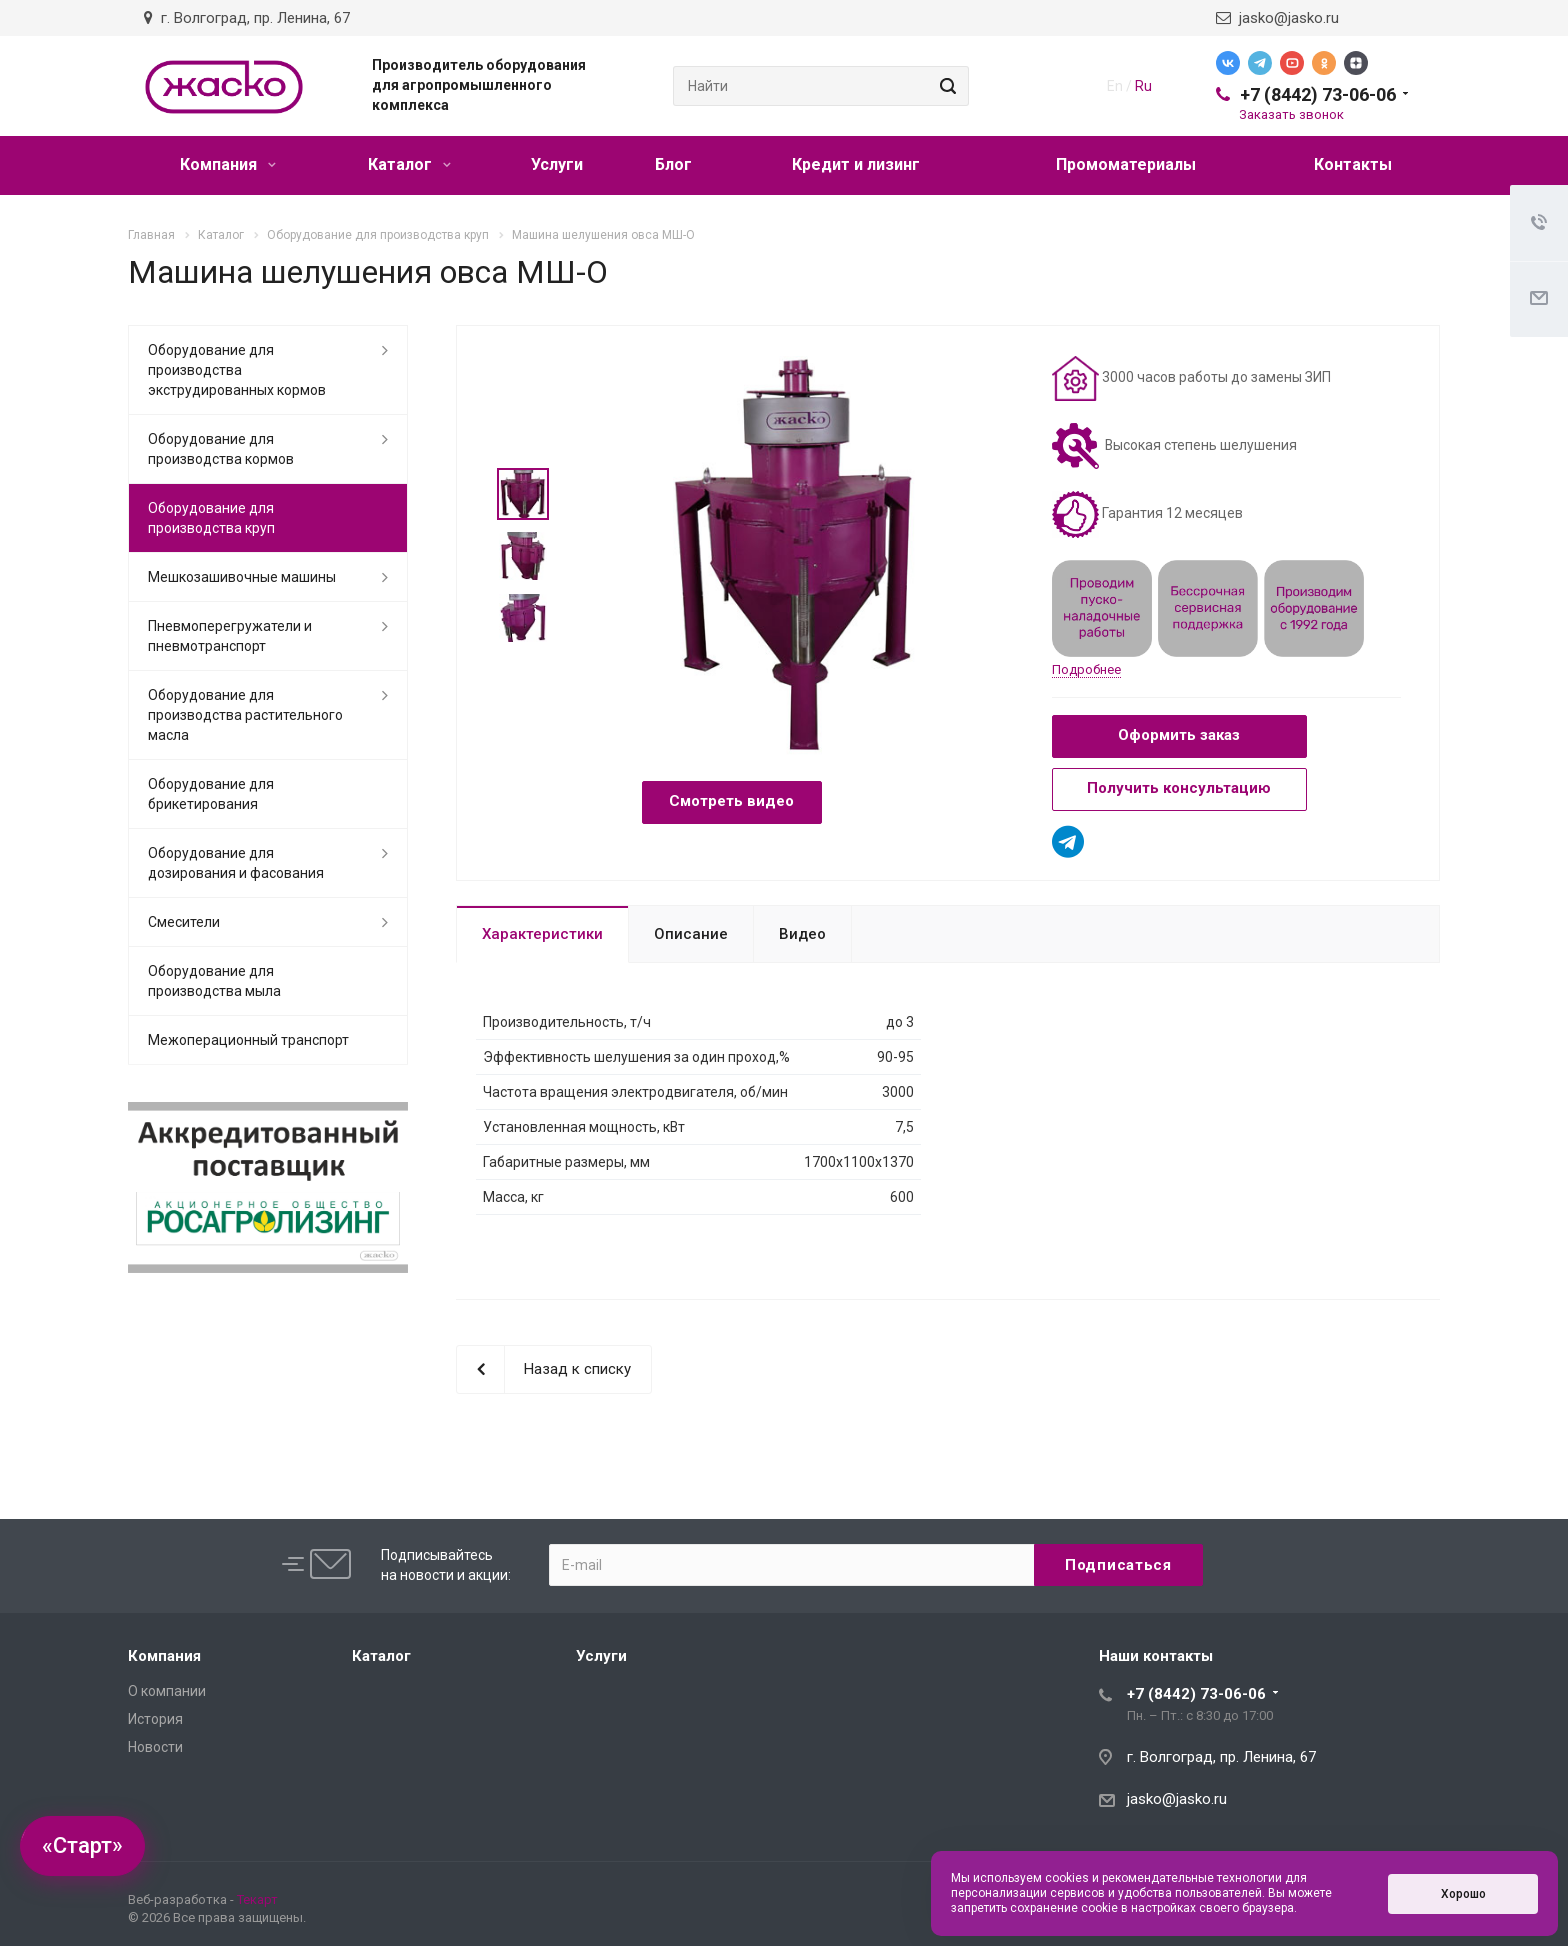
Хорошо (1463, 1894)
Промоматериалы (1126, 164)
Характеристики (542, 934)
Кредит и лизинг (856, 164)
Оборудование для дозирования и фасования (236, 863)
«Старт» (82, 1845)
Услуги (557, 164)
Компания (228, 164)
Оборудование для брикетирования (211, 794)
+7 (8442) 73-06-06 (1318, 94)
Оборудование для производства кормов (221, 449)
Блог (673, 164)
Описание (691, 934)
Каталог (409, 164)
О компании (167, 1691)
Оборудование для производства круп (211, 518)
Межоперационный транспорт (248, 1040)
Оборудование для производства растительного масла (245, 715)
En (1115, 86)
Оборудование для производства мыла (214, 981)
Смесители (184, 922)
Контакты (1353, 164)
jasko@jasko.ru (1277, 18)
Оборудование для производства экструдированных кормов (237, 370)
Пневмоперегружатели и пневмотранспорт (230, 636)
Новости (155, 1747)
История (155, 1719)
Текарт (257, 1899)
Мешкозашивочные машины (242, 577)
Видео (802, 934)
